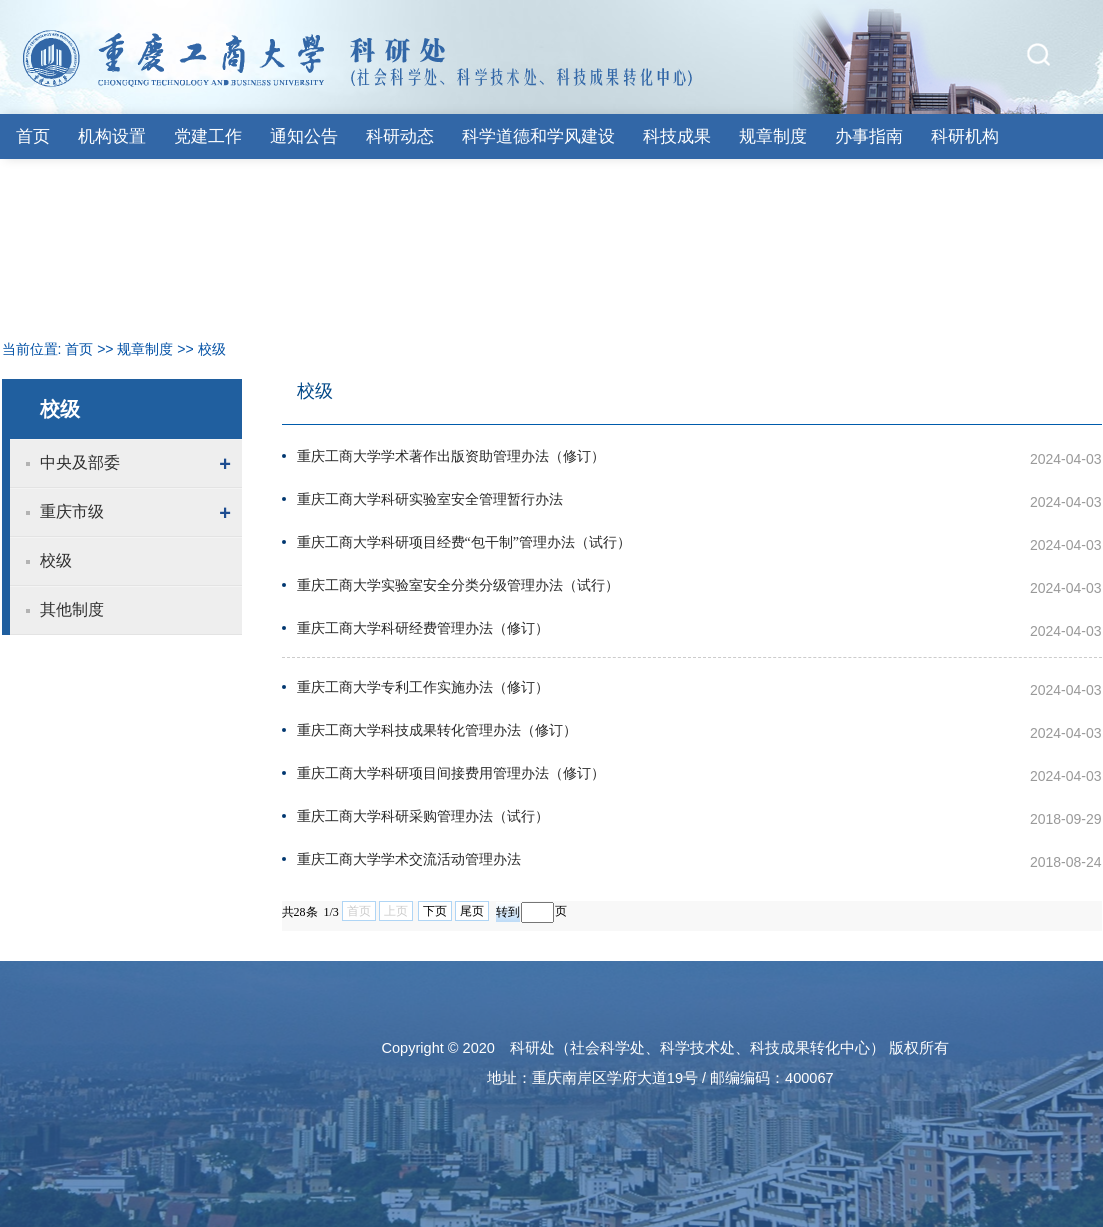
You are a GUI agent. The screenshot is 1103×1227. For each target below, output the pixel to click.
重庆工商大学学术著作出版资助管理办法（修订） (451, 456)
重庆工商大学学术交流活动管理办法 (409, 859)
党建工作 (208, 136)
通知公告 (304, 136)
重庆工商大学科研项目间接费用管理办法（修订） (451, 773)
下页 (435, 911)
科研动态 (400, 136)
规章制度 (773, 136)
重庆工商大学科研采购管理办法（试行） (423, 816)
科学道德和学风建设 (538, 136)
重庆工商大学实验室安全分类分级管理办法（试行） (458, 585)
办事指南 (869, 136)
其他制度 (72, 609)
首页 (33, 136)
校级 (212, 349)
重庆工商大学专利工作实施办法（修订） (423, 687)
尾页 (472, 911)
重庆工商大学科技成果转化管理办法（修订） (437, 730)
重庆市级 (72, 511)
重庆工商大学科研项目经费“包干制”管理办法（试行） (464, 542)
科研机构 (965, 136)
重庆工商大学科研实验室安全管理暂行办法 (430, 499)
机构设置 (112, 136)
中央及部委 (80, 462)
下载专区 (50, 181)
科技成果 (677, 136)
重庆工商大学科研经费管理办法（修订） (423, 628)
